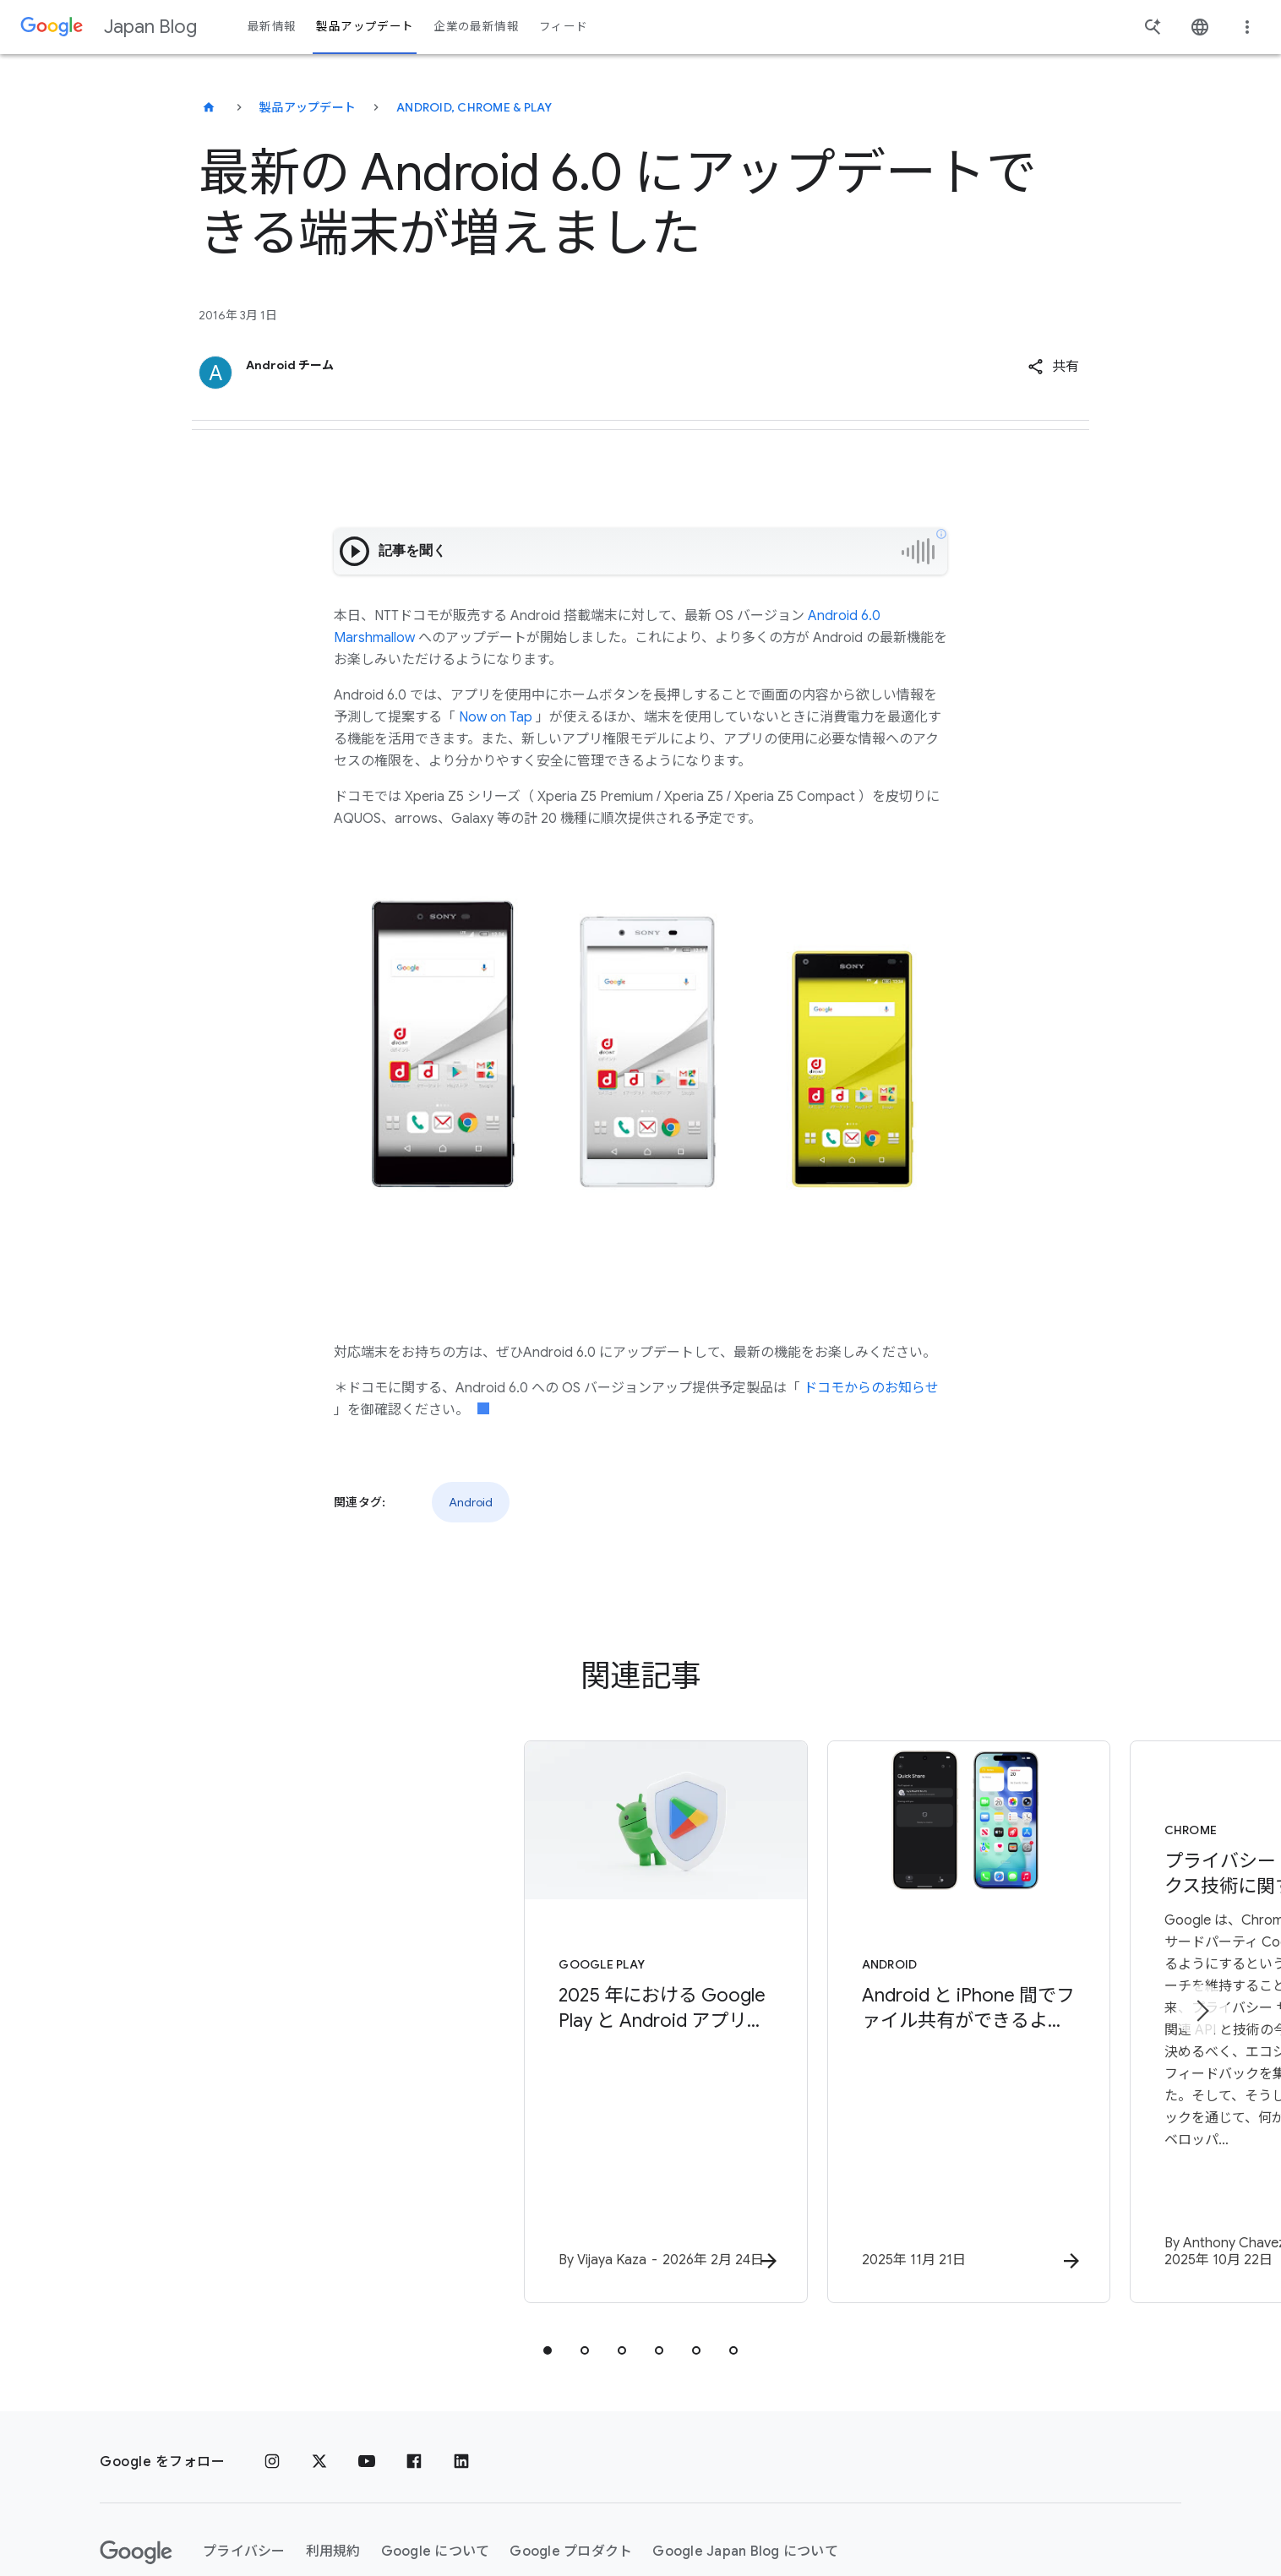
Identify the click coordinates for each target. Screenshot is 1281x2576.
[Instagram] (272, 2360)
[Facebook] (414, 2360)
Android (471, 1502)
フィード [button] (563, 26)
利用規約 (333, 2450)
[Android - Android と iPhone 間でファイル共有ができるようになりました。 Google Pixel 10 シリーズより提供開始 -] (862, 1973)
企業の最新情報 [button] (476, 26)
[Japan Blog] (208, 107)
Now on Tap (495, 717)
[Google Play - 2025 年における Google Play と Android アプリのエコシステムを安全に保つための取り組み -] (419, 1973)
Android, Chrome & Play (474, 107)
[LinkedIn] (461, 2360)
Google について (435, 2450)
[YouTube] (366, 2360)
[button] (1053, 366)
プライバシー (244, 2450)
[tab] (547, 2249)
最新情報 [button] (272, 26)
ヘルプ (134, 2512)
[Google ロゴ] (136, 2451)
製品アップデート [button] (364, 26)
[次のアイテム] (1201, 1960)
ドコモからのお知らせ (871, 1388)
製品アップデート (307, 107)
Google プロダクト (571, 2450)
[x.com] (319, 2360)
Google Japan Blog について (745, 2450)
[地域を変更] (326, 2512)
